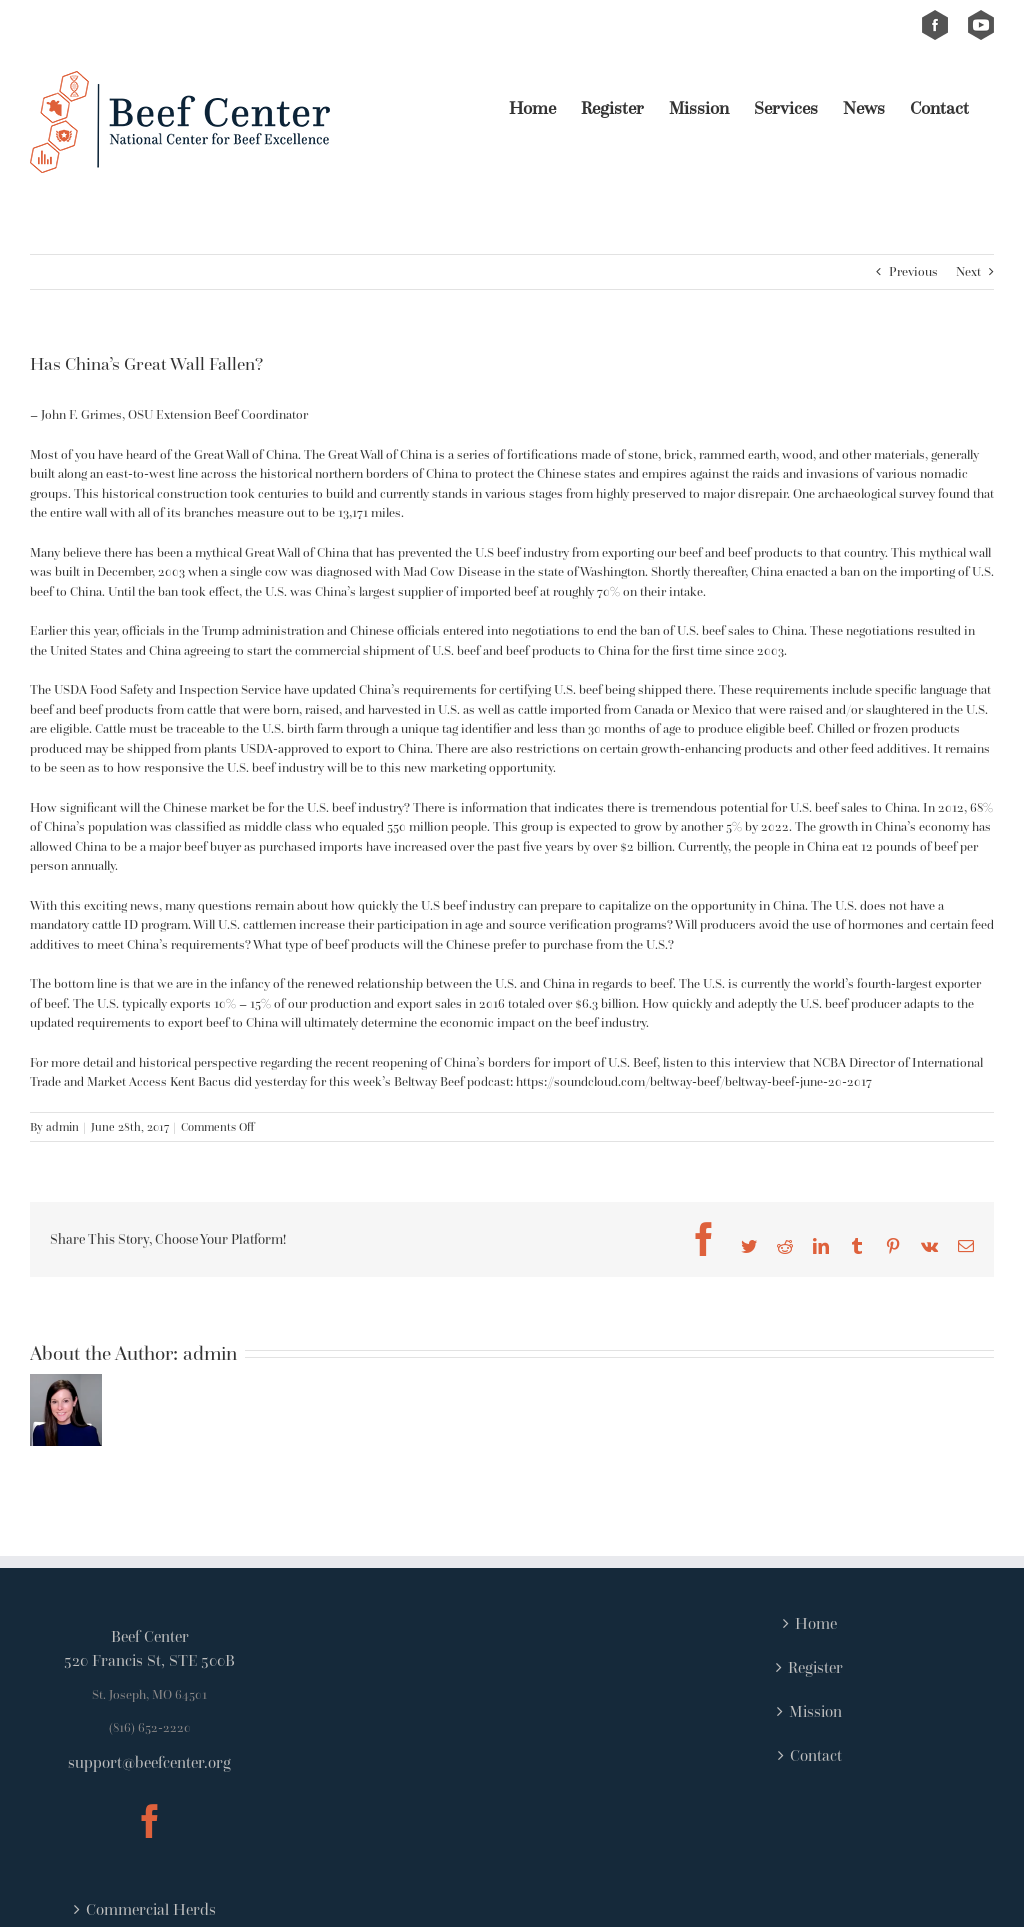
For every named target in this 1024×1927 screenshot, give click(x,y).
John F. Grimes (81, 414)
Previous (913, 271)
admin (62, 1126)
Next (968, 271)
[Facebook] (150, 1821)
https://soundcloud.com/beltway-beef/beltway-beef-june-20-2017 (694, 1081)
